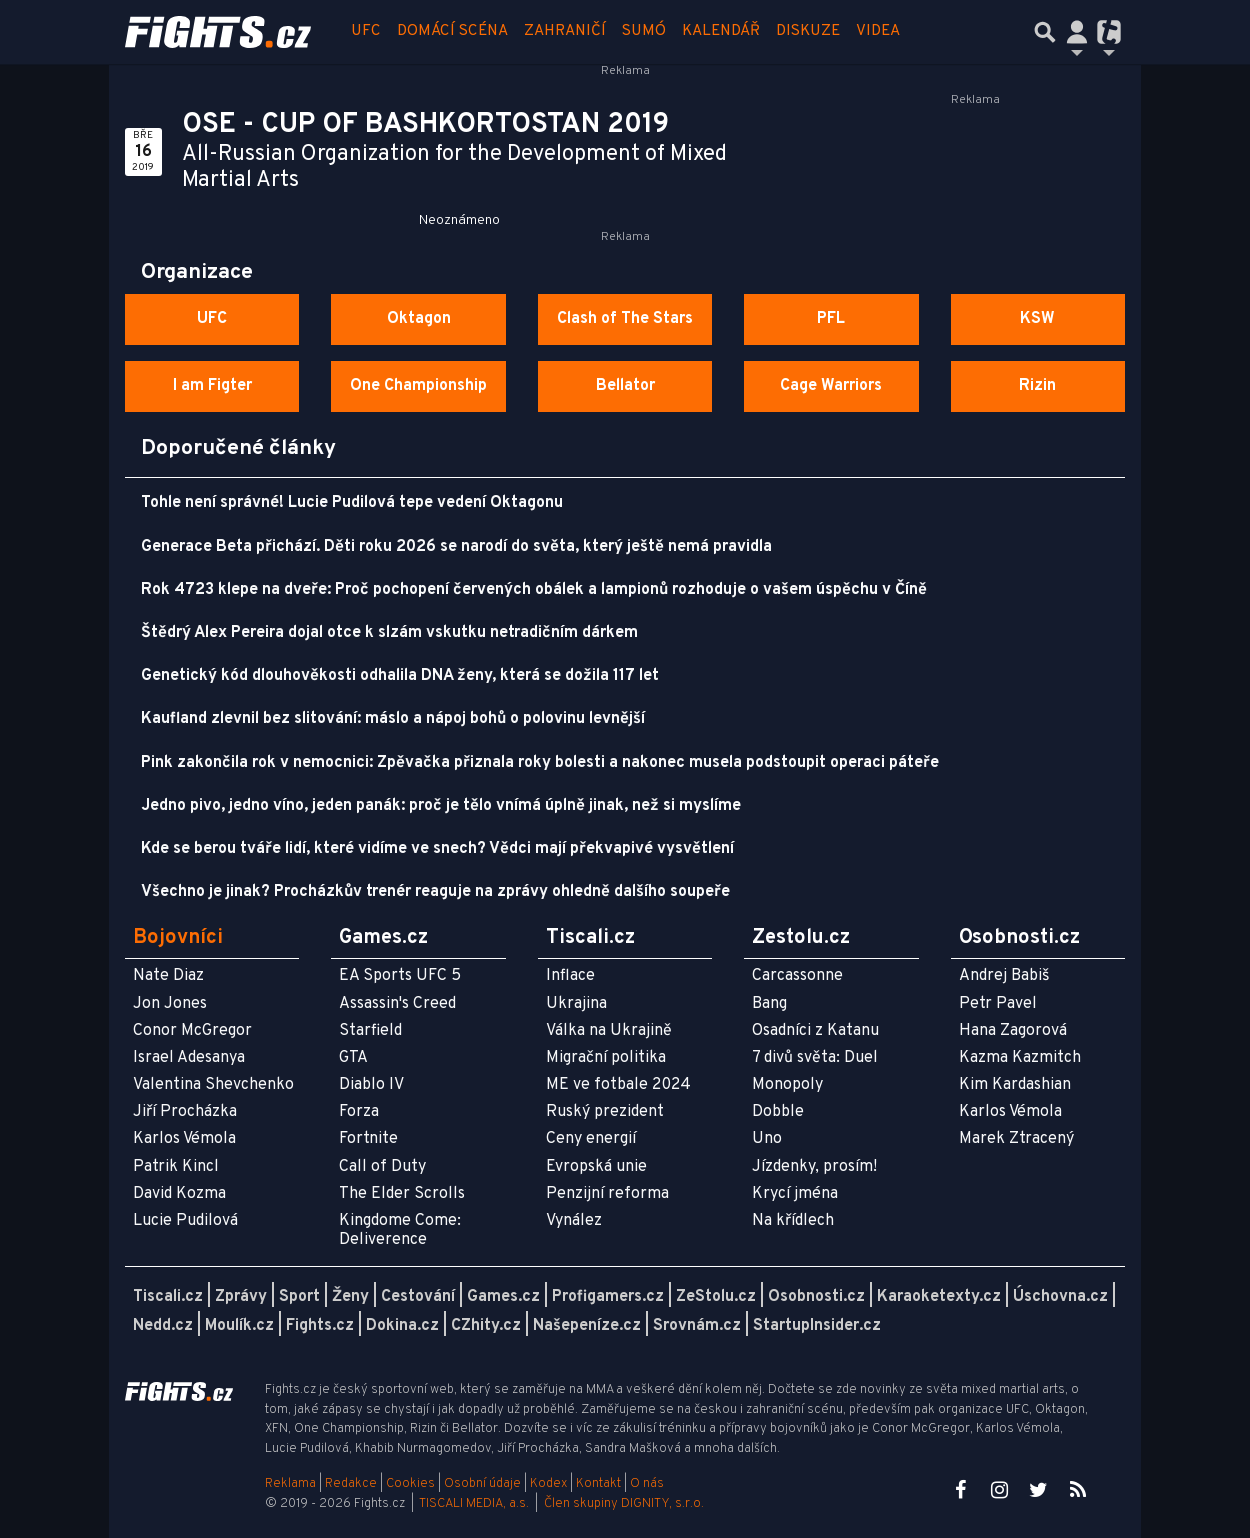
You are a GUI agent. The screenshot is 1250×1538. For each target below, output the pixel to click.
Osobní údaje (482, 1484)
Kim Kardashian (1015, 1085)
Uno (767, 1139)
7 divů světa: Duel (815, 1058)
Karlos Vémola (184, 1139)
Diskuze (808, 31)
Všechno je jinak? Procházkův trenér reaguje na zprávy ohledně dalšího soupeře (435, 892)
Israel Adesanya (189, 1058)
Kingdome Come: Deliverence (400, 1230)
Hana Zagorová (1013, 1031)
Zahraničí (565, 31)
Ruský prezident (605, 1112)
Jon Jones (170, 1004)
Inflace (570, 976)
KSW (1037, 319)
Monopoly (787, 1085)
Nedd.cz (163, 1326)
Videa (878, 31)
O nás (647, 1484)
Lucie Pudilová (185, 1221)
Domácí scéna (452, 31)
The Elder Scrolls (402, 1194)
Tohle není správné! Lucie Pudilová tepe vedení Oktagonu (352, 503)
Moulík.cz (239, 1326)
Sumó (644, 31)
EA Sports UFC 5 (400, 976)
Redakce (351, 1484)
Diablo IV (371, 1085)
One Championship (418, 386)
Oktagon (419, 319)
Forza (359, 1112)
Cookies (410, 1484)
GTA (353, 1058)
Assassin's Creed (397, 1004)
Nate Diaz (168, 976)
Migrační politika (606, 1058)
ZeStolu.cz (716, 1297)
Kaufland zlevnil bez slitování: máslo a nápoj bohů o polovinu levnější (393, 719)
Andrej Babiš (1004, 976)
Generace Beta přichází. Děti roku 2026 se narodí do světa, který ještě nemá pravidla (456, 547)
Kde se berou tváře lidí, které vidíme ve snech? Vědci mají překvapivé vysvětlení (437, 849)
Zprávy (241, 1297)
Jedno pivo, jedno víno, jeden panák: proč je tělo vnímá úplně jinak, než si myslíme (441, 806)
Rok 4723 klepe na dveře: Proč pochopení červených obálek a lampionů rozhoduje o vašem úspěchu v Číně (534, 590)
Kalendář (721, 31)
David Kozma (179, 1194)
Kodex (550, 1484)
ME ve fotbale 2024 (618, 1085)
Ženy (350, 1297)
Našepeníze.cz (587, 1326)
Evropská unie (596, 1167)
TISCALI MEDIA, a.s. (474, 1504)
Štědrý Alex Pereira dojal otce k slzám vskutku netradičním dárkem (389, 633)
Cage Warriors (831, 386)
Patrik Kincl (176, 1167)
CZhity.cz (486, 1326)
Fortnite (368, 1139)
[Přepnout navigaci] (1077, 32)
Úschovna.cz (1060, 1297)
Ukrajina (576, 1004)
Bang (769, 1004)
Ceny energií (591, 1139)
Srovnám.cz (697, 1326)
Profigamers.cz (608, 1297)
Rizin (1037, 386)
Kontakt (600, 1484)
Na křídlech (793, 1221)
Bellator (625, 386)
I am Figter (212, 386)
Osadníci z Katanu (815, 1031)
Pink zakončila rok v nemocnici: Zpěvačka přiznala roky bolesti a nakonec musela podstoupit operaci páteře (540, 763)
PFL (831, 319)
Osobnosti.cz (816, 1297)
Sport (299, 1297)
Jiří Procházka (185, 1112)
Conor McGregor (192, 1031)
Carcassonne (797, 976)
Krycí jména (795, 1194)
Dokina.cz (402, 1326)
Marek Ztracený (1016, 1139)
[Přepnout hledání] (1045, 32)
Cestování (418, 1297)
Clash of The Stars (625, 319)
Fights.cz (320, 1326)
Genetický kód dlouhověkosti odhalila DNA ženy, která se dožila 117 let (400, 676)
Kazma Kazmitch (1020, 1058)
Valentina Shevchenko (213, 1085)
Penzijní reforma (607, 1194)
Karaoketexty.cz (939, 1297)
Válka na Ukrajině (609, 1031)
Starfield (370, 1031)
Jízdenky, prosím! (814, 1167)
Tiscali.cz (168, 1297)
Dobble (778, 1112)
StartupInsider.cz (817, 1326)
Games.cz (503, 1297)
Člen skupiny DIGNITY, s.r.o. (624, 1504)
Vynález (574, 1221)
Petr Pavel (998, 1004)
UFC (366, 31)
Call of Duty (382, 1167)
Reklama (290, 1484)
